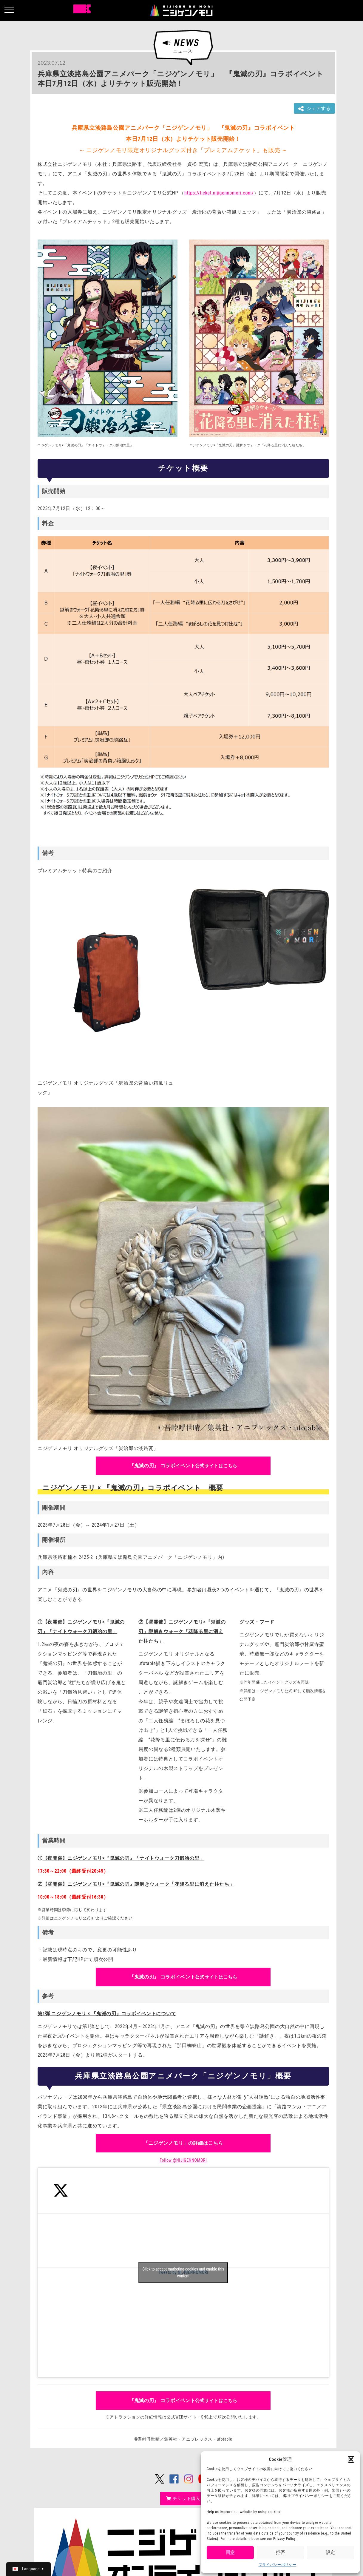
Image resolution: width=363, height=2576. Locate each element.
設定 (330, 2552)
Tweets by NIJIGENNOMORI (183, 2272)
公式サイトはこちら (183, 1465)
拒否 (280, 2552)
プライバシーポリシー (277, 2565)
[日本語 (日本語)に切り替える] (28, 2568)
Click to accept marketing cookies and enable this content (183, 2272)
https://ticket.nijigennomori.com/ (219, 193)
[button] (351, 2459)
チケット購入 (183, 2498)
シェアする (314, 109)
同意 (230, 2552)
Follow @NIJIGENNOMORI (183, 2160)
